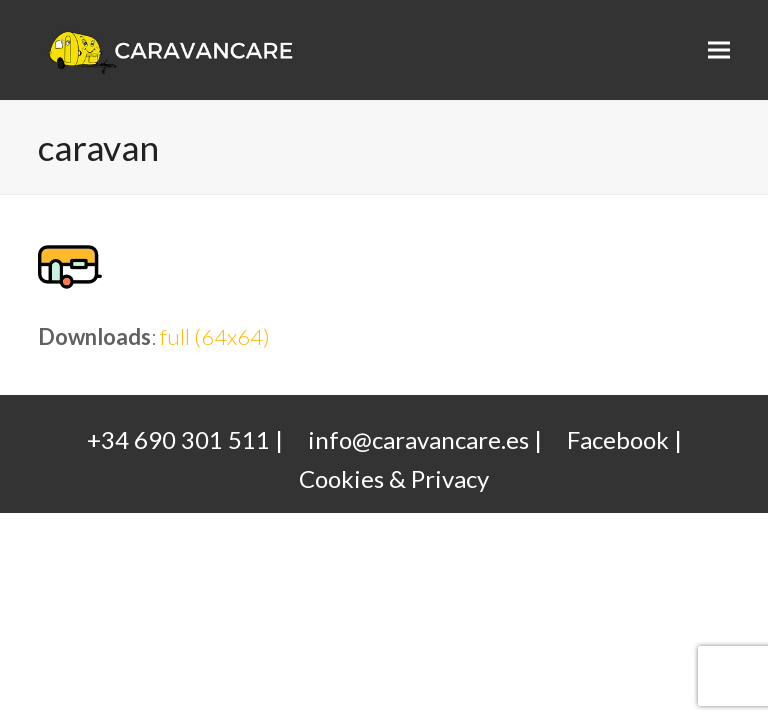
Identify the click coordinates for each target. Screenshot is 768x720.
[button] (719, 50)
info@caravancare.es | (425, 439)
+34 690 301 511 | (185, 439)
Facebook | (624, 439)
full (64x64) (215, 336)
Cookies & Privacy (394, 478)
